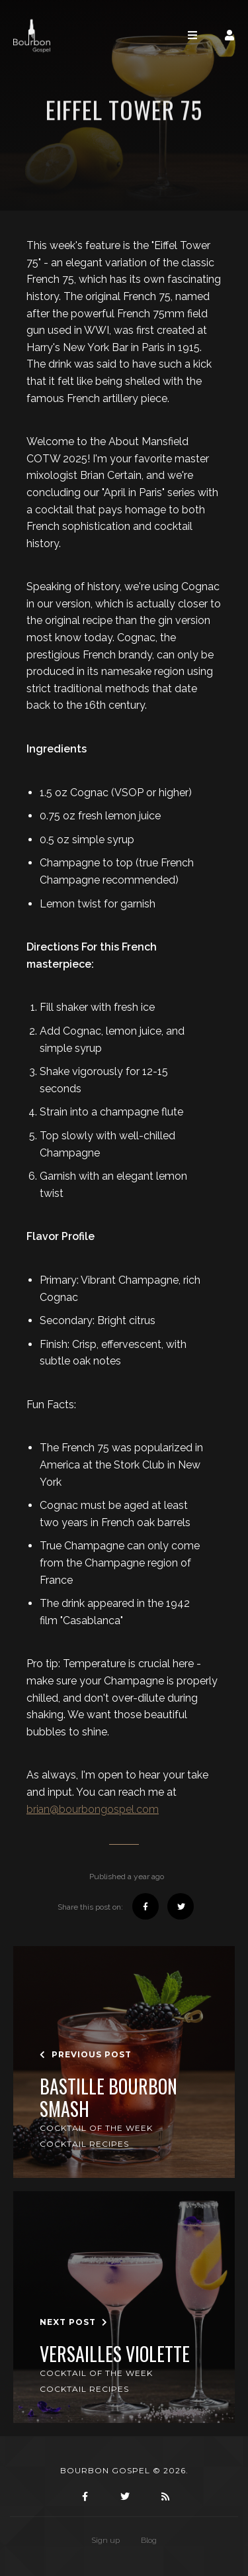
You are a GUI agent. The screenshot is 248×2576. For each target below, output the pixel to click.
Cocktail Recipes (84, 2144)
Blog (149, 2540)
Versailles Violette (115, 2354)
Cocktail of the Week (96, 2128)
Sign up (105, 2540)
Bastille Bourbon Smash (108, 2097)
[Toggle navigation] (192, 35)
